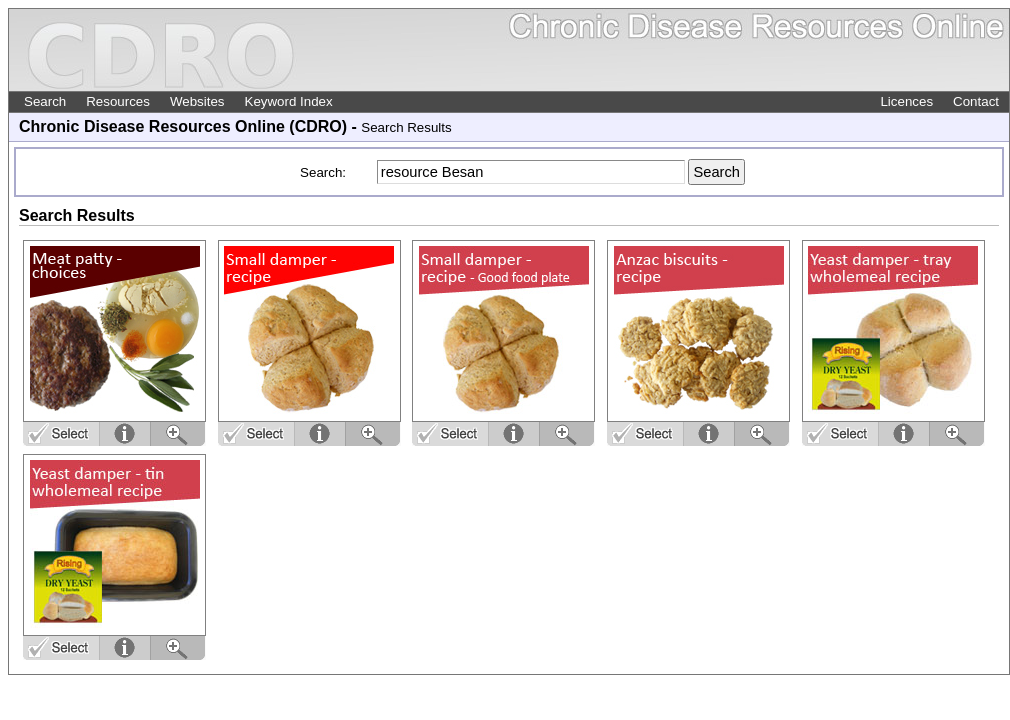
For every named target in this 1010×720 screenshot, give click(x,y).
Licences (906, 101)
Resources (118, 101)
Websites (197, 101)
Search (45, 101)
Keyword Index (289, 101)
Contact (976, 101)
